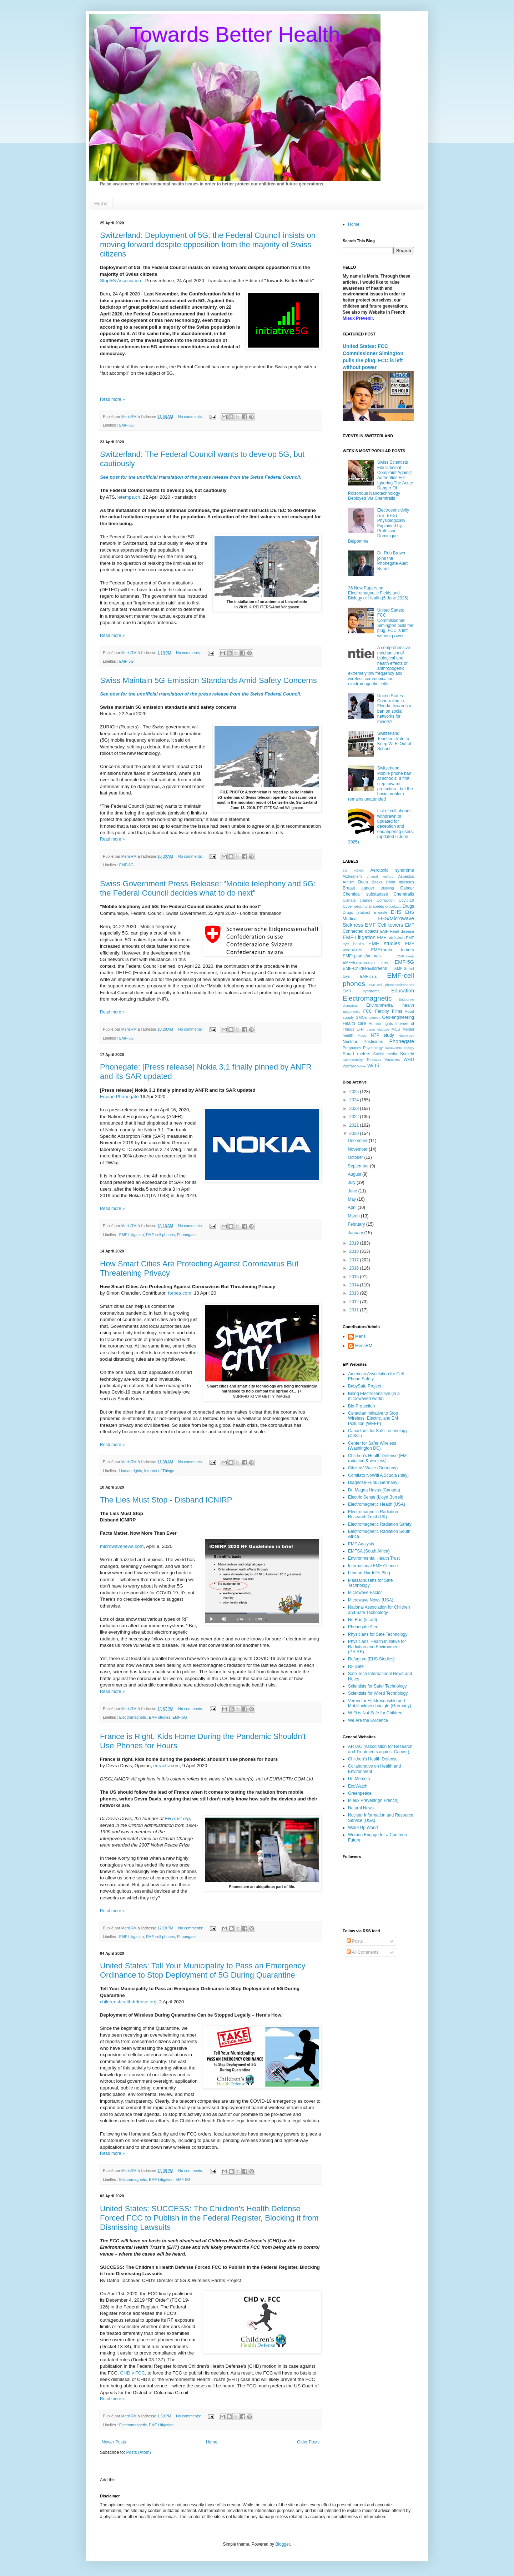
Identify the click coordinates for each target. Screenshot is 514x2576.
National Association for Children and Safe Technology (379, 1610)
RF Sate (356, 1666)
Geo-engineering (398, 1017)
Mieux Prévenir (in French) (373, 1800)
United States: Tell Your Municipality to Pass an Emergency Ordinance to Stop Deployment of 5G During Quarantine (203, 1970)
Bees (363, 882)
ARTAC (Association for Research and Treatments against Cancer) (380, 1749)
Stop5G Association (120, 280)
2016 (354, 1268)
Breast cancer (358, 888)
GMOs (361, 1017)
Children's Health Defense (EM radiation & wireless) (377, 1458)
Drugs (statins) (356, 912)
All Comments (362, 1952)
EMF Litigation (131, 1234)
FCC (367, 1011)
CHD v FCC (132, 2373)
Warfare (349, 1066)
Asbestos (406, 876)
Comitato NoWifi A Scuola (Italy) (378, 1475)
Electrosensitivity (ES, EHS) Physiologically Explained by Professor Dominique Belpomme (378, 525)
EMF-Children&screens (365, 968)
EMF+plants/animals (362, 955)
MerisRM (363, 1345)
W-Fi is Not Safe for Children (375, 1712)
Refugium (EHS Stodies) (371, 1658)
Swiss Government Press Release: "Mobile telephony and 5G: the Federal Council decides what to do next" (208, 888)
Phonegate (186, 1234)
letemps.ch (128, 497)
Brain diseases (400, 882)
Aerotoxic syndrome (392, 870)
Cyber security (355, 906)
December (358, 1140)
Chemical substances (365, 894)
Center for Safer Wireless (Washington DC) (372, 1446)
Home (100, 203)
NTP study (382, 1035)
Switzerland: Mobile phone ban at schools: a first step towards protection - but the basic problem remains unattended (380, 783)
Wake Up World (363, 1827)
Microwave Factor (365, 1592)
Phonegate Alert (363, 1626)
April (352, 1207)
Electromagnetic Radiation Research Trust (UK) (373, 1514)
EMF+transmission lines (366, 962)
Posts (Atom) (138, 2452)
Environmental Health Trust (374, 1558)
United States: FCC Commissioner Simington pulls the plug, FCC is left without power (395, 623)
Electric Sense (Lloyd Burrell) (375, 1497)
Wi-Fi (373, 1065)
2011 (354, 1309)
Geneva (374, 1018)
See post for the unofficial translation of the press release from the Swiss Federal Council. (200, 477)
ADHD (359, 870)
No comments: (191, 416)
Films (397, 1011)
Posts (355, 1941)
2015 (354, 1276)
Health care (354, 1023)
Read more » (112, 399)
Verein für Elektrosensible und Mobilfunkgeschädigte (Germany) (379, 1703)
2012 (354, 1301)
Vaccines (392, 1059)
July (352, 1182)
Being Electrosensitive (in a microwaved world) (374, 1396)
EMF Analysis (361, 1543)
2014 (354, 1284)
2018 (354, 1251)
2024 (354, 1099)
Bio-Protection (361, 1406)
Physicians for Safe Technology (378, 1634)
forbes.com (179, 1293)
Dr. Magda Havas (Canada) (374, 1490)
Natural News (361, 1807)
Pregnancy (352, 1048)
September (359, 1166)
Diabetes (376, 906)
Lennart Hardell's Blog (369, 1572)
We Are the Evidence (368, 1720)
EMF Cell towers (384, 925)
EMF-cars (368, 976)
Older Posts (308, 2442)
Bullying (387, 888)
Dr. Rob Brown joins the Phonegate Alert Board (392, 560)
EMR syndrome (361, 991)
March (354, 1216)
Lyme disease (378, 1029)
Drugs (408, 906)
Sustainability (353, 1060)
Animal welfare (380, 876)
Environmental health (390, 1005)
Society (407, 1053)
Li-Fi (360, 1029)
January (356, 1232)
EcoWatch (357, 1786)
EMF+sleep (405, 956)
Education (402, 990)
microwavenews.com (121, 1546)
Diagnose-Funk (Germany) (373, 1482)
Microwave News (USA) (370, 1600)
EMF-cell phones (160, 1234)
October (356, 1157)
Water (361, 1066)
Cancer (407, 888)
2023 (354, 1108)
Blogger (282, 2544)
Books (377, 882)
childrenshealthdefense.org (128, 2001)
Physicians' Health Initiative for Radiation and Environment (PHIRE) (377, 1646)
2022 (354, 1116)
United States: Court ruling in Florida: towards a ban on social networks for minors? (394, 708)
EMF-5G (126, 425)
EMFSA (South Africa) (369, 1551)
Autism (348, 882)
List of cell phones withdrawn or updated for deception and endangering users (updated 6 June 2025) (380, 826)
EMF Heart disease (397, 931)
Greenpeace (360, 1793)
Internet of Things (159, 1471)
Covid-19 (406, 900)
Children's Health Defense (373, 1759)
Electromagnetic (133, 1717)
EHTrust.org (177, 1818)
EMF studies (159, 1717)
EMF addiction (391, 937)
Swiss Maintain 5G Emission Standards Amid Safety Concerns (208, 680)
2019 (354, 1243)
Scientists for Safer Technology (377, 1686)
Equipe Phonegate (119, 1096)
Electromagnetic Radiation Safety (379, 1524)
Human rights (130, 1471)
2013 (354, 1293)
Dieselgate (393, 906)
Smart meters (356, 1053)
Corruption (385, 900)
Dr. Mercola (359, 1778)
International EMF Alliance (373, 1565)
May (352, 1199)
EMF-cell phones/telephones (391, 985)
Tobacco (374, 1059)
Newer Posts (114, 2442)
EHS (396, 912)
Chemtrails (404, 894)
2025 (354, 1091)
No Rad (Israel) (362, 1619)
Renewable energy (399, 1048)
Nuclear (350, 1041)
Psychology (373, 1048)
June (353, 1191)
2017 (354, 1259)
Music (362, 1035)
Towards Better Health (235, 34)
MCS (396, 1029)
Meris (360, 1336)
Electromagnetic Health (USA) (376, 1504)
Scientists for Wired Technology (378, 1693)
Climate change (357, 900)
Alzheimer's (352, 876)
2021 (354, 1125)
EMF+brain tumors (392, 949)
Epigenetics (352, 1011)
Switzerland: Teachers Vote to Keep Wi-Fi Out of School (394, 741)
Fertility (382, 1011)
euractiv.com (166, 1765)
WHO (409, 1059)
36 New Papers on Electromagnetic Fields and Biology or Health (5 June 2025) (378, 593)
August (355, 1174)
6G (345, 870)
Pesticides (373, 1041)
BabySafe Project (364, 1386)
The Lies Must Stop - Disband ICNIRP (166, 1499)
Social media (385, 1054)
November (358, 1149)
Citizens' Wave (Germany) (373, 1467)
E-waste (380, 912)
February (357, 1224)
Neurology (406, 1035)
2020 (354, 1133)
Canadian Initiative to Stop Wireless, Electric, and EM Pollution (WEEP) (373, 1418)
